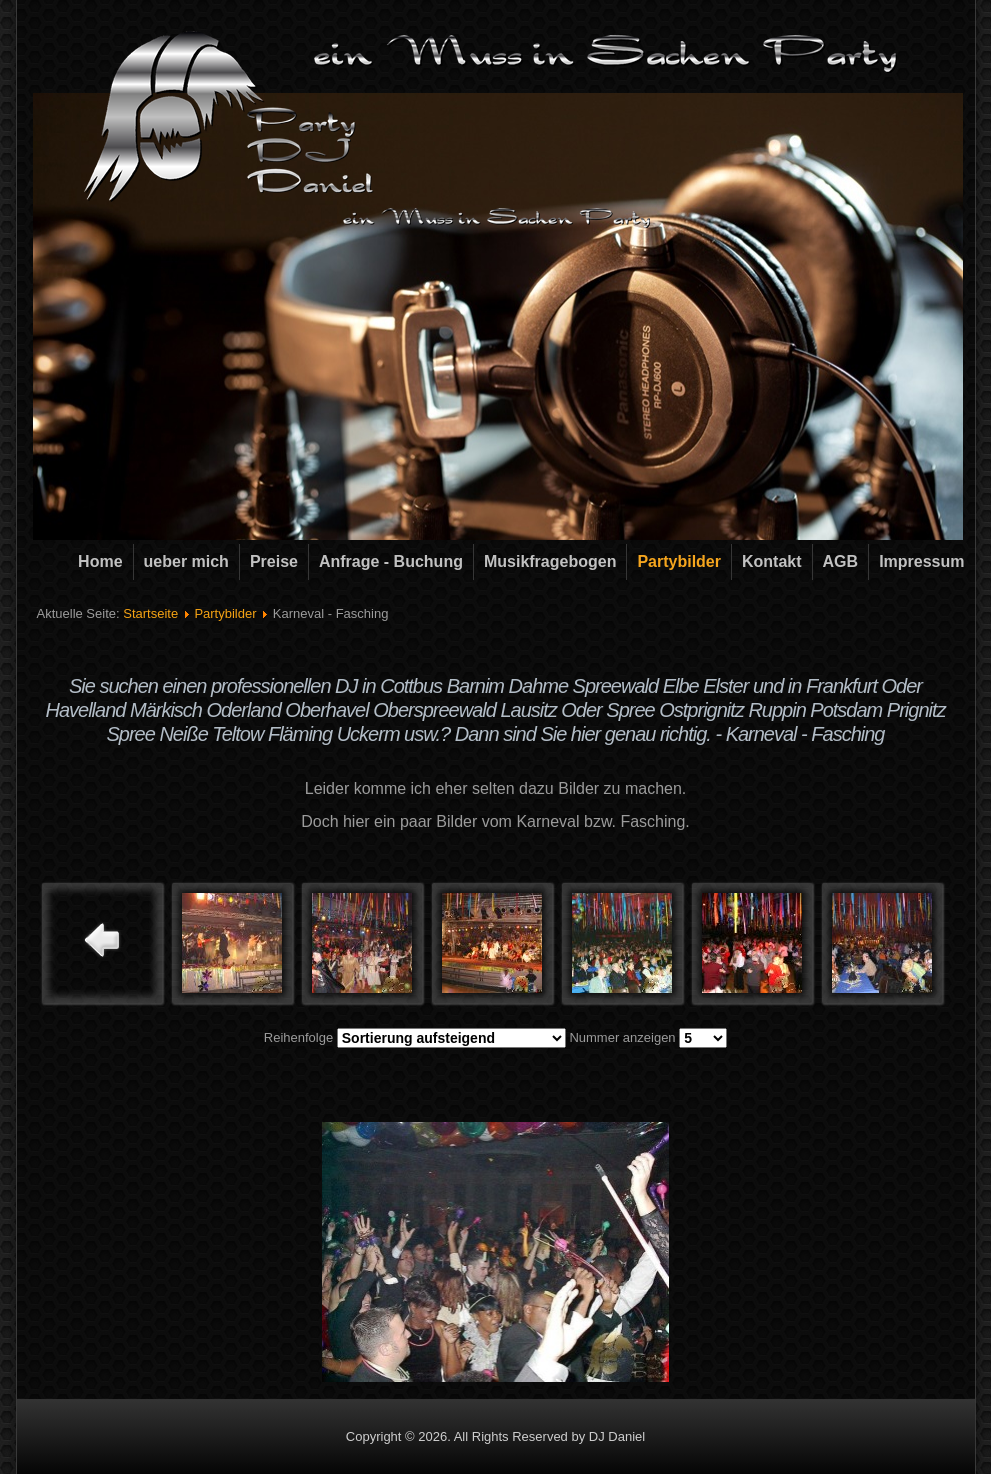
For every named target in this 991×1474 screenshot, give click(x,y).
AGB (841, 561)
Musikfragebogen (550, 561)
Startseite (150, 613)
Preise (274, 561)
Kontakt (772, 561)
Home (100, 561)
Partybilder (679, 561)
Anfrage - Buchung (391, 561)
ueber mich (186, 561)
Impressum (921, 561)
